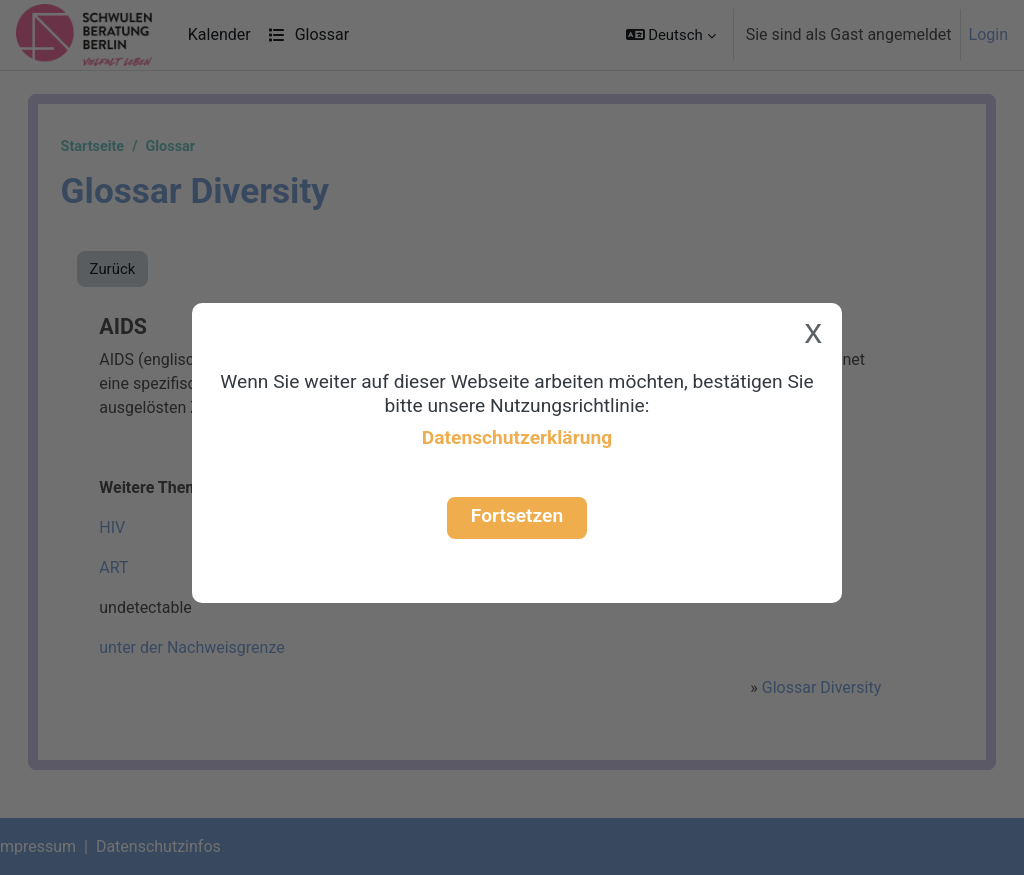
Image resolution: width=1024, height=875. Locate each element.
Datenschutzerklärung (517, 437)
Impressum (56, 846)
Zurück (133, 269)
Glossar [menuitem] (308, 34)
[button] (671, 35)
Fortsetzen (517, 515)
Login (988, 34)
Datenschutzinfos (178, 846)
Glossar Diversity (803, 687)
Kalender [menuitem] (219, 34)
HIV (132, 407)
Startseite (113, 146)
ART (133, 567)
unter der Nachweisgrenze (212, 647)
